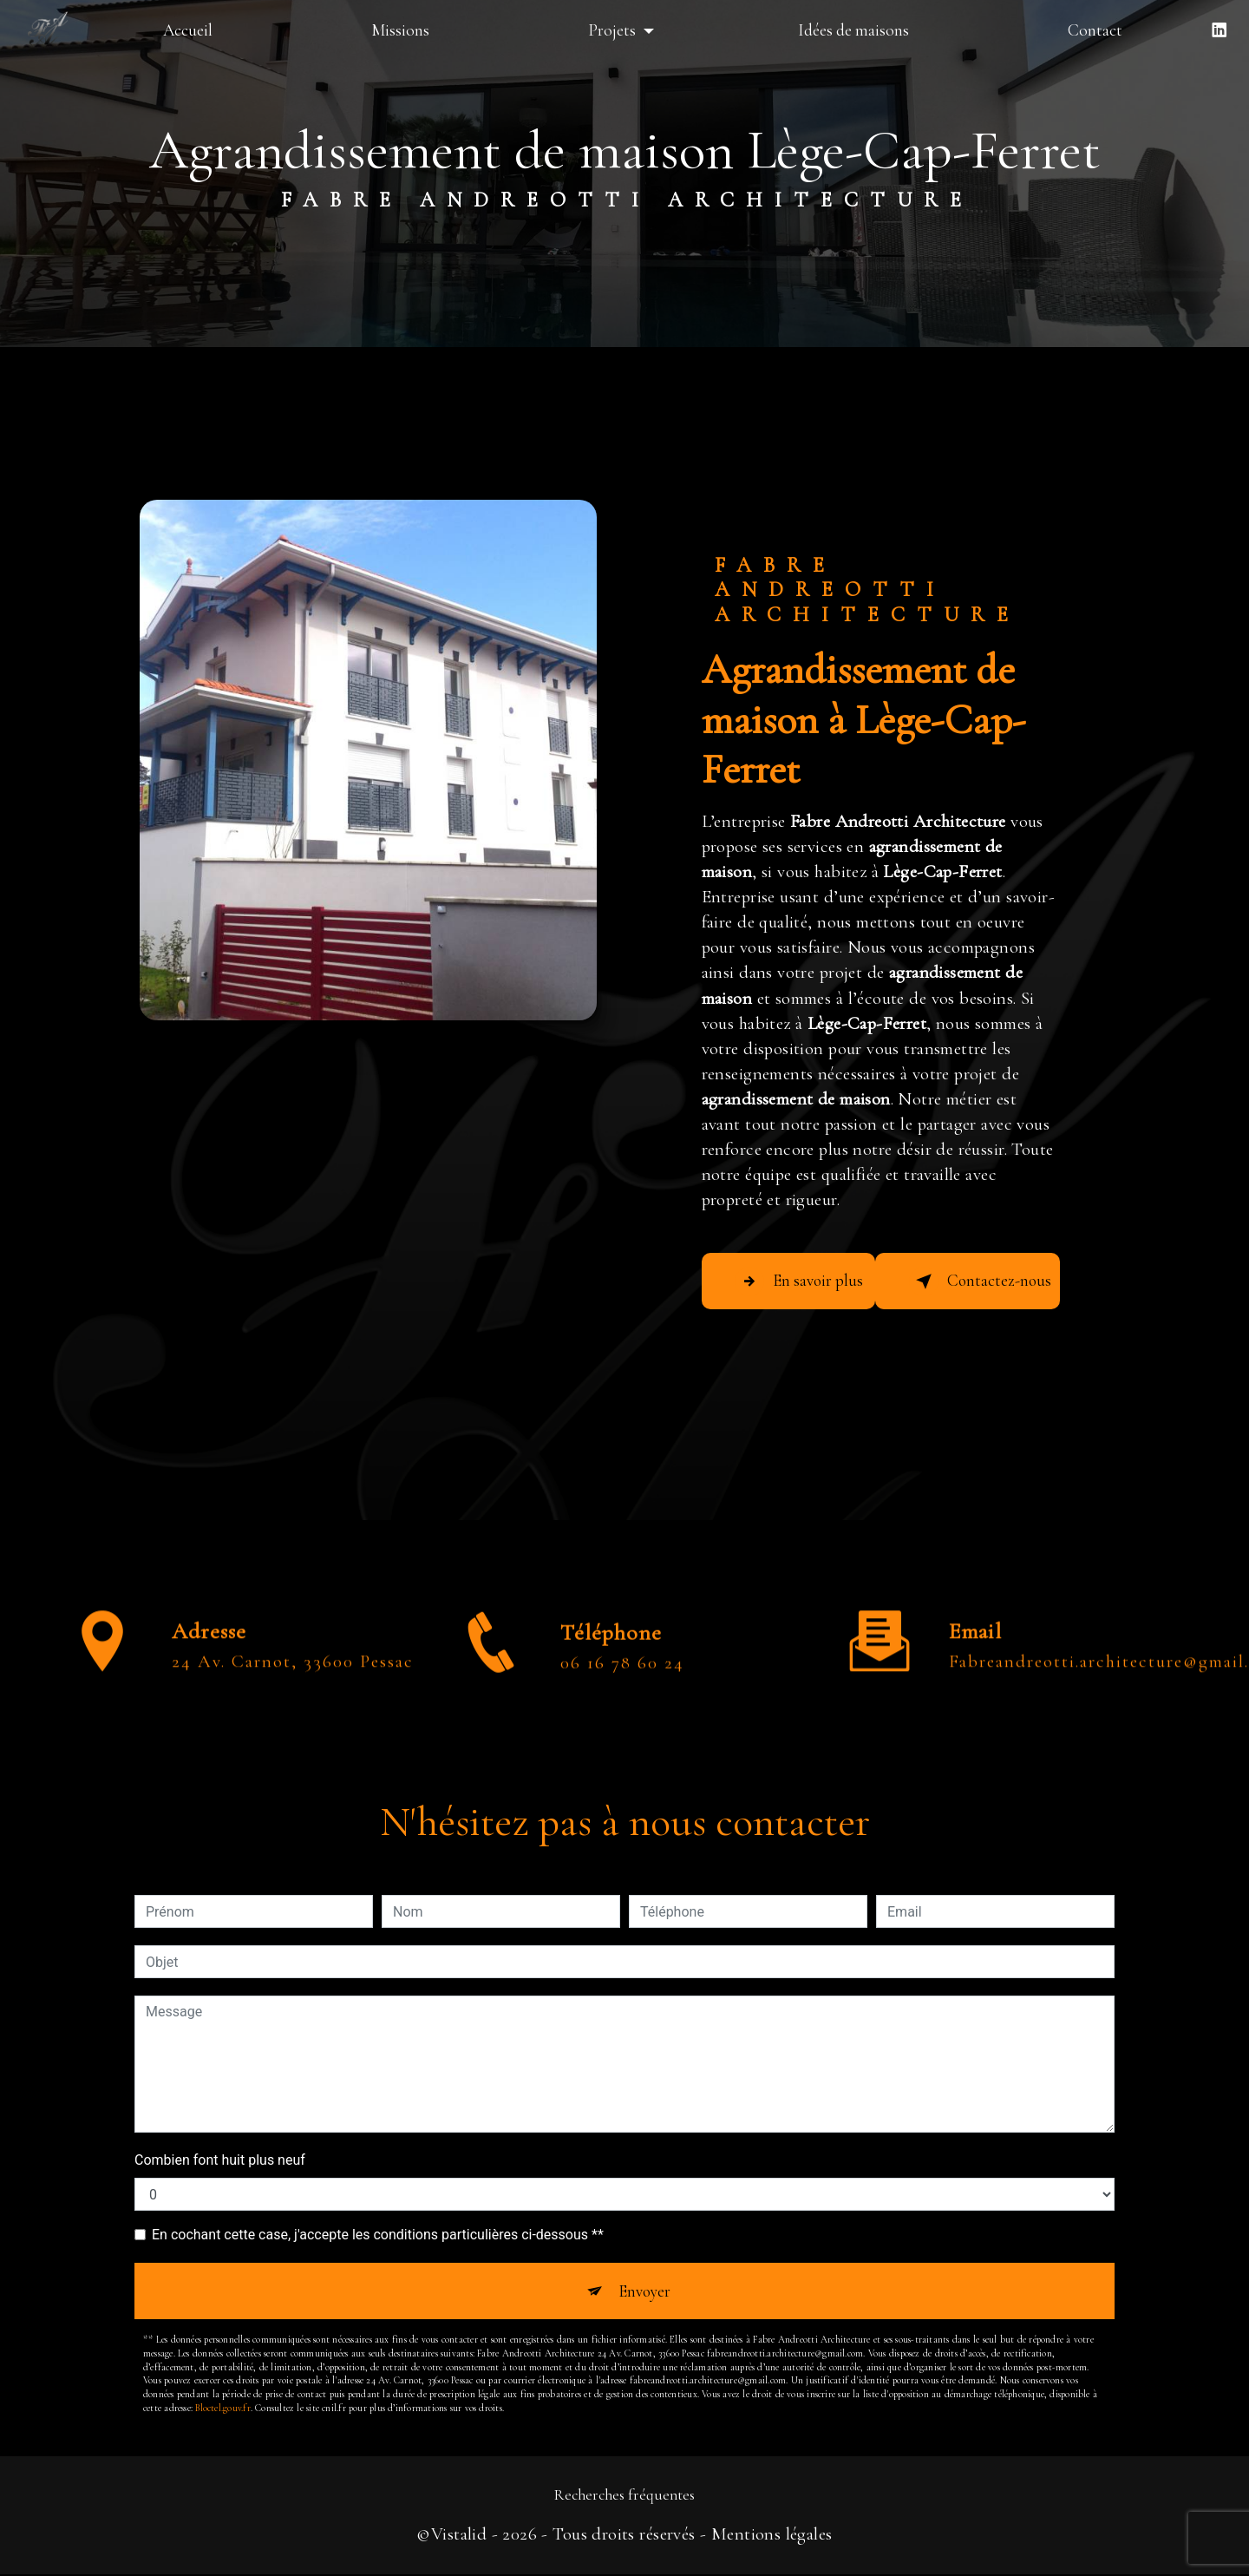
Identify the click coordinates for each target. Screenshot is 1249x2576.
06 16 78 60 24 (622, 1723)
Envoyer (644, 2291)
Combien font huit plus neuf (219, 2160)
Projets (611, 30)
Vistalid (459, 2535)
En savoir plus (801, 1281)
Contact (1095, 30)
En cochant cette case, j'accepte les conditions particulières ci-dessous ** (378, 2234)
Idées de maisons (853, 30)
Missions (400, 30)
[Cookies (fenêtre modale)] (5, 2565)
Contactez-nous (983, 1281)
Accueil (188, 30)
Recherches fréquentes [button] (624, 2497)
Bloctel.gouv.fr (222, 2409)
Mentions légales (772, 2535)
